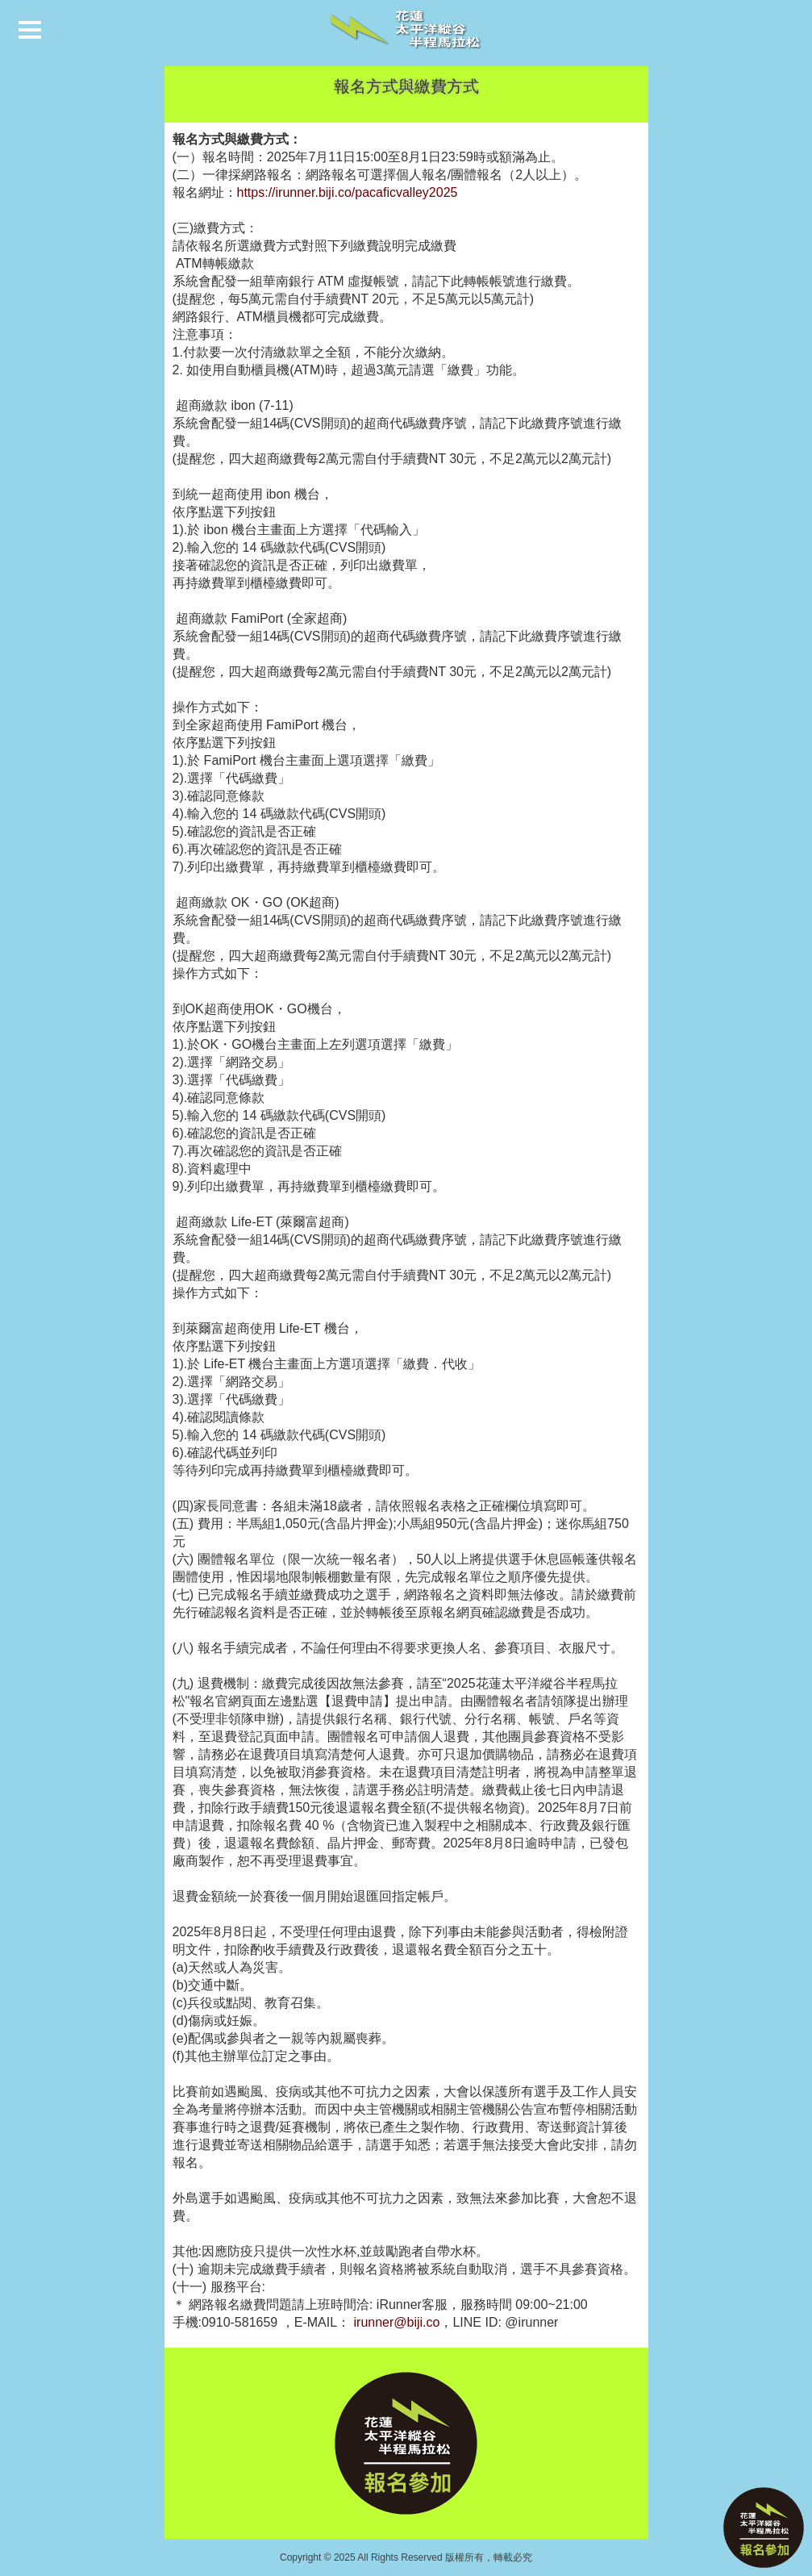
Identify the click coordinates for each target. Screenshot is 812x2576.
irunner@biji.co (397, 2322)
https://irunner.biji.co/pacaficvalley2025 (347, 192)
